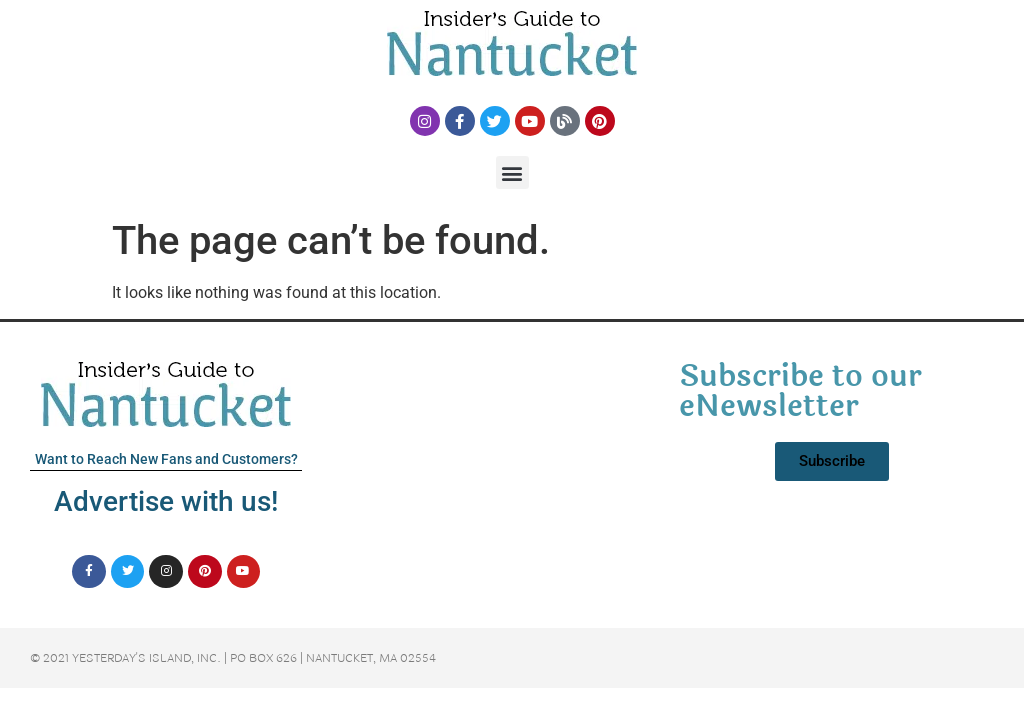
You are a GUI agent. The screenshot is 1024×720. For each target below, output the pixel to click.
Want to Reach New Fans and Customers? (166, 459)
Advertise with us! (166, 501)
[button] (512, 172)
